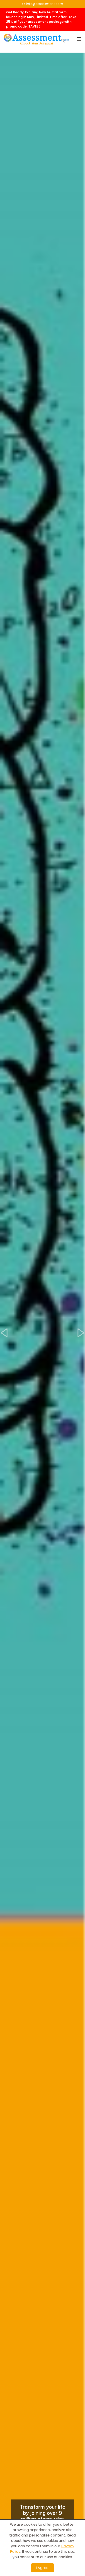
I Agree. (42, 2567)
